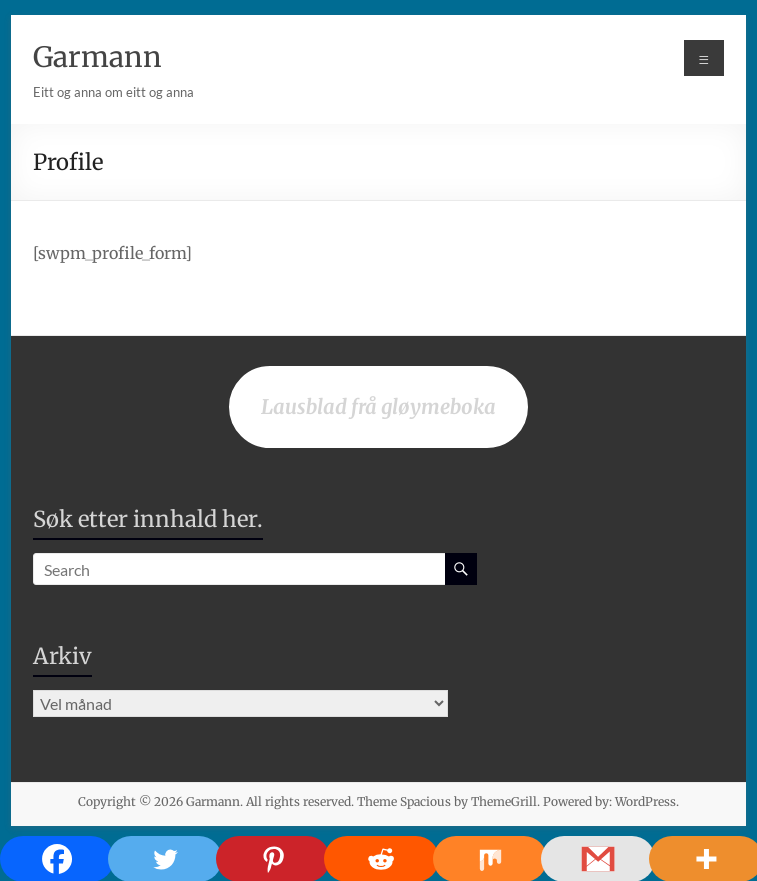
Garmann (97, 57)
